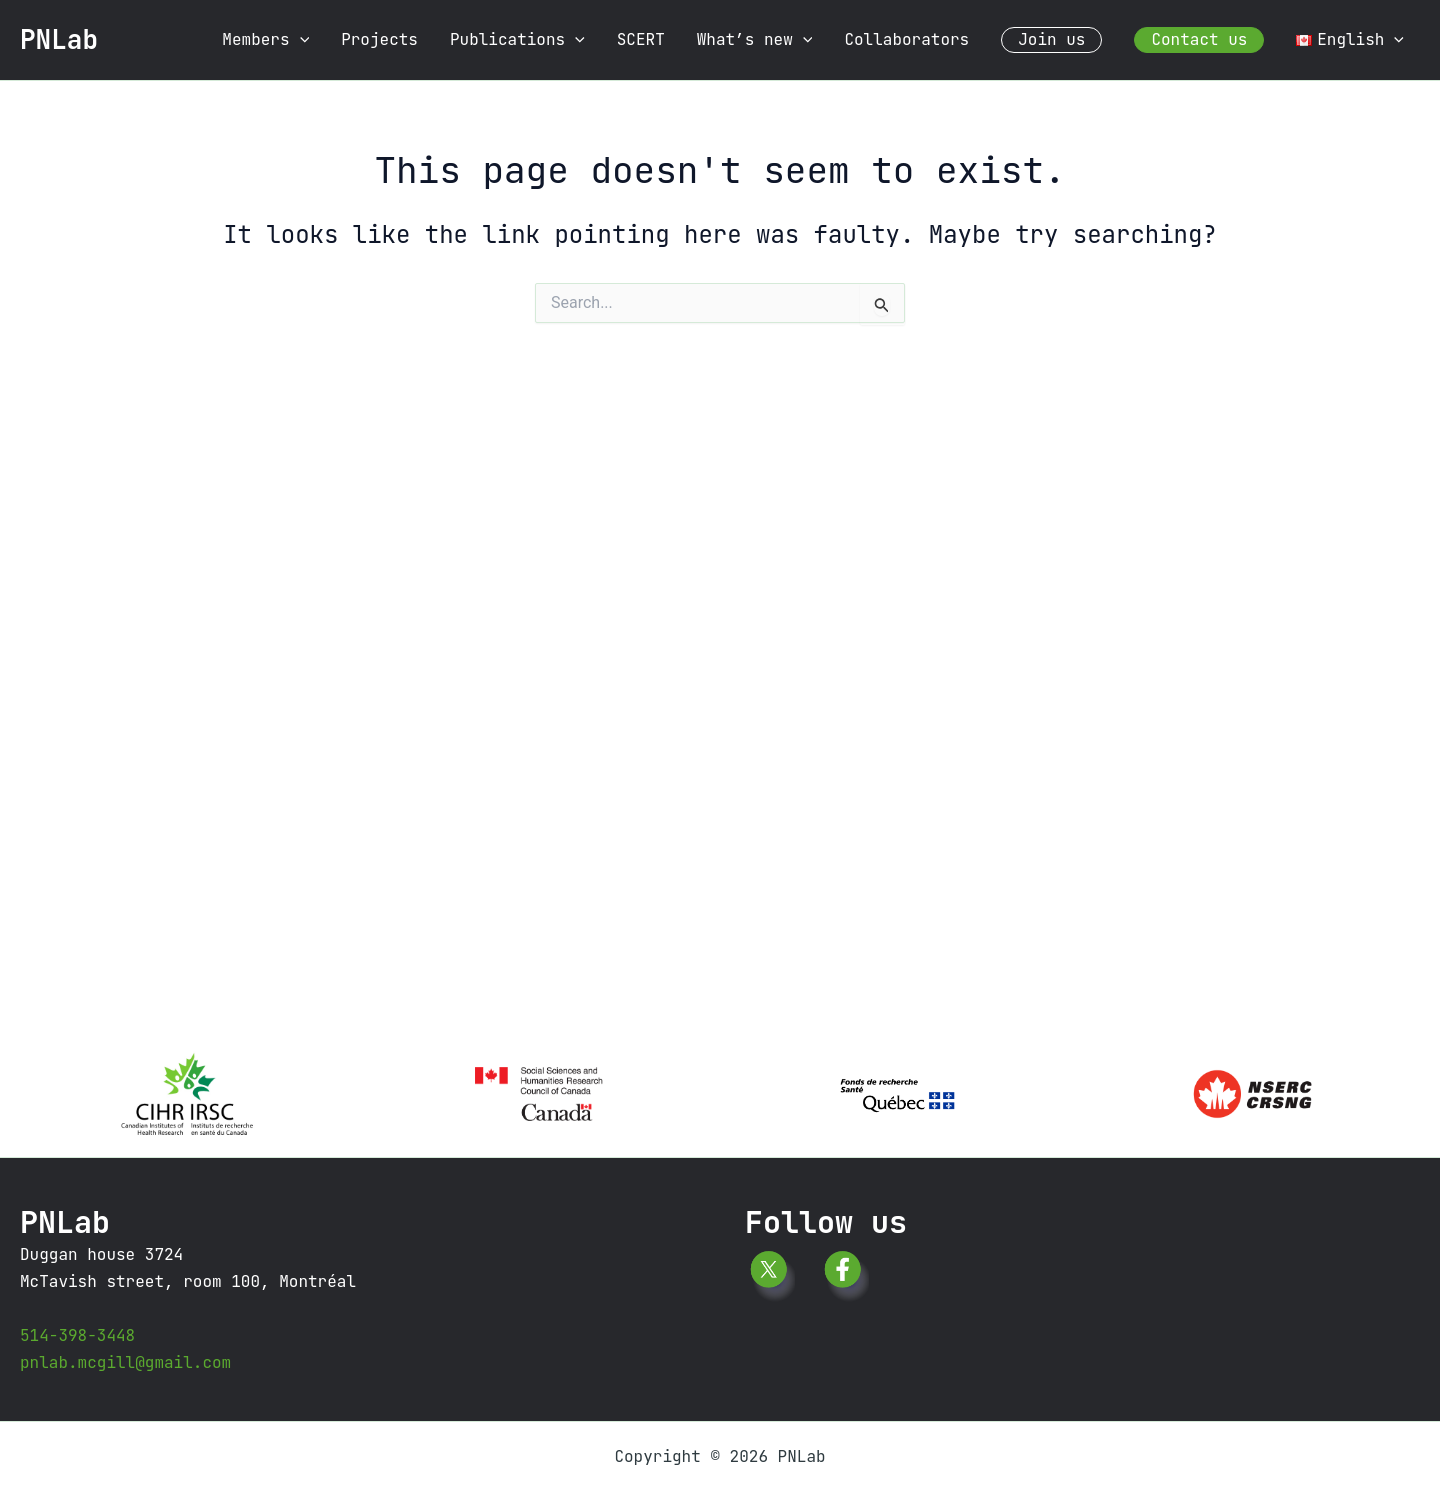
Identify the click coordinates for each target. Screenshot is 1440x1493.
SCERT (641, 39)
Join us (1051, 39)
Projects (379, 39)
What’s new (755, 40)
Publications (517, 40)
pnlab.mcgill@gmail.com (125, 1362)
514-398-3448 (77, 1335)
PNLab (59, 39)
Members (265, 40)
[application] (300, 40)
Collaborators (906, 39)
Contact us (1199, 39)
